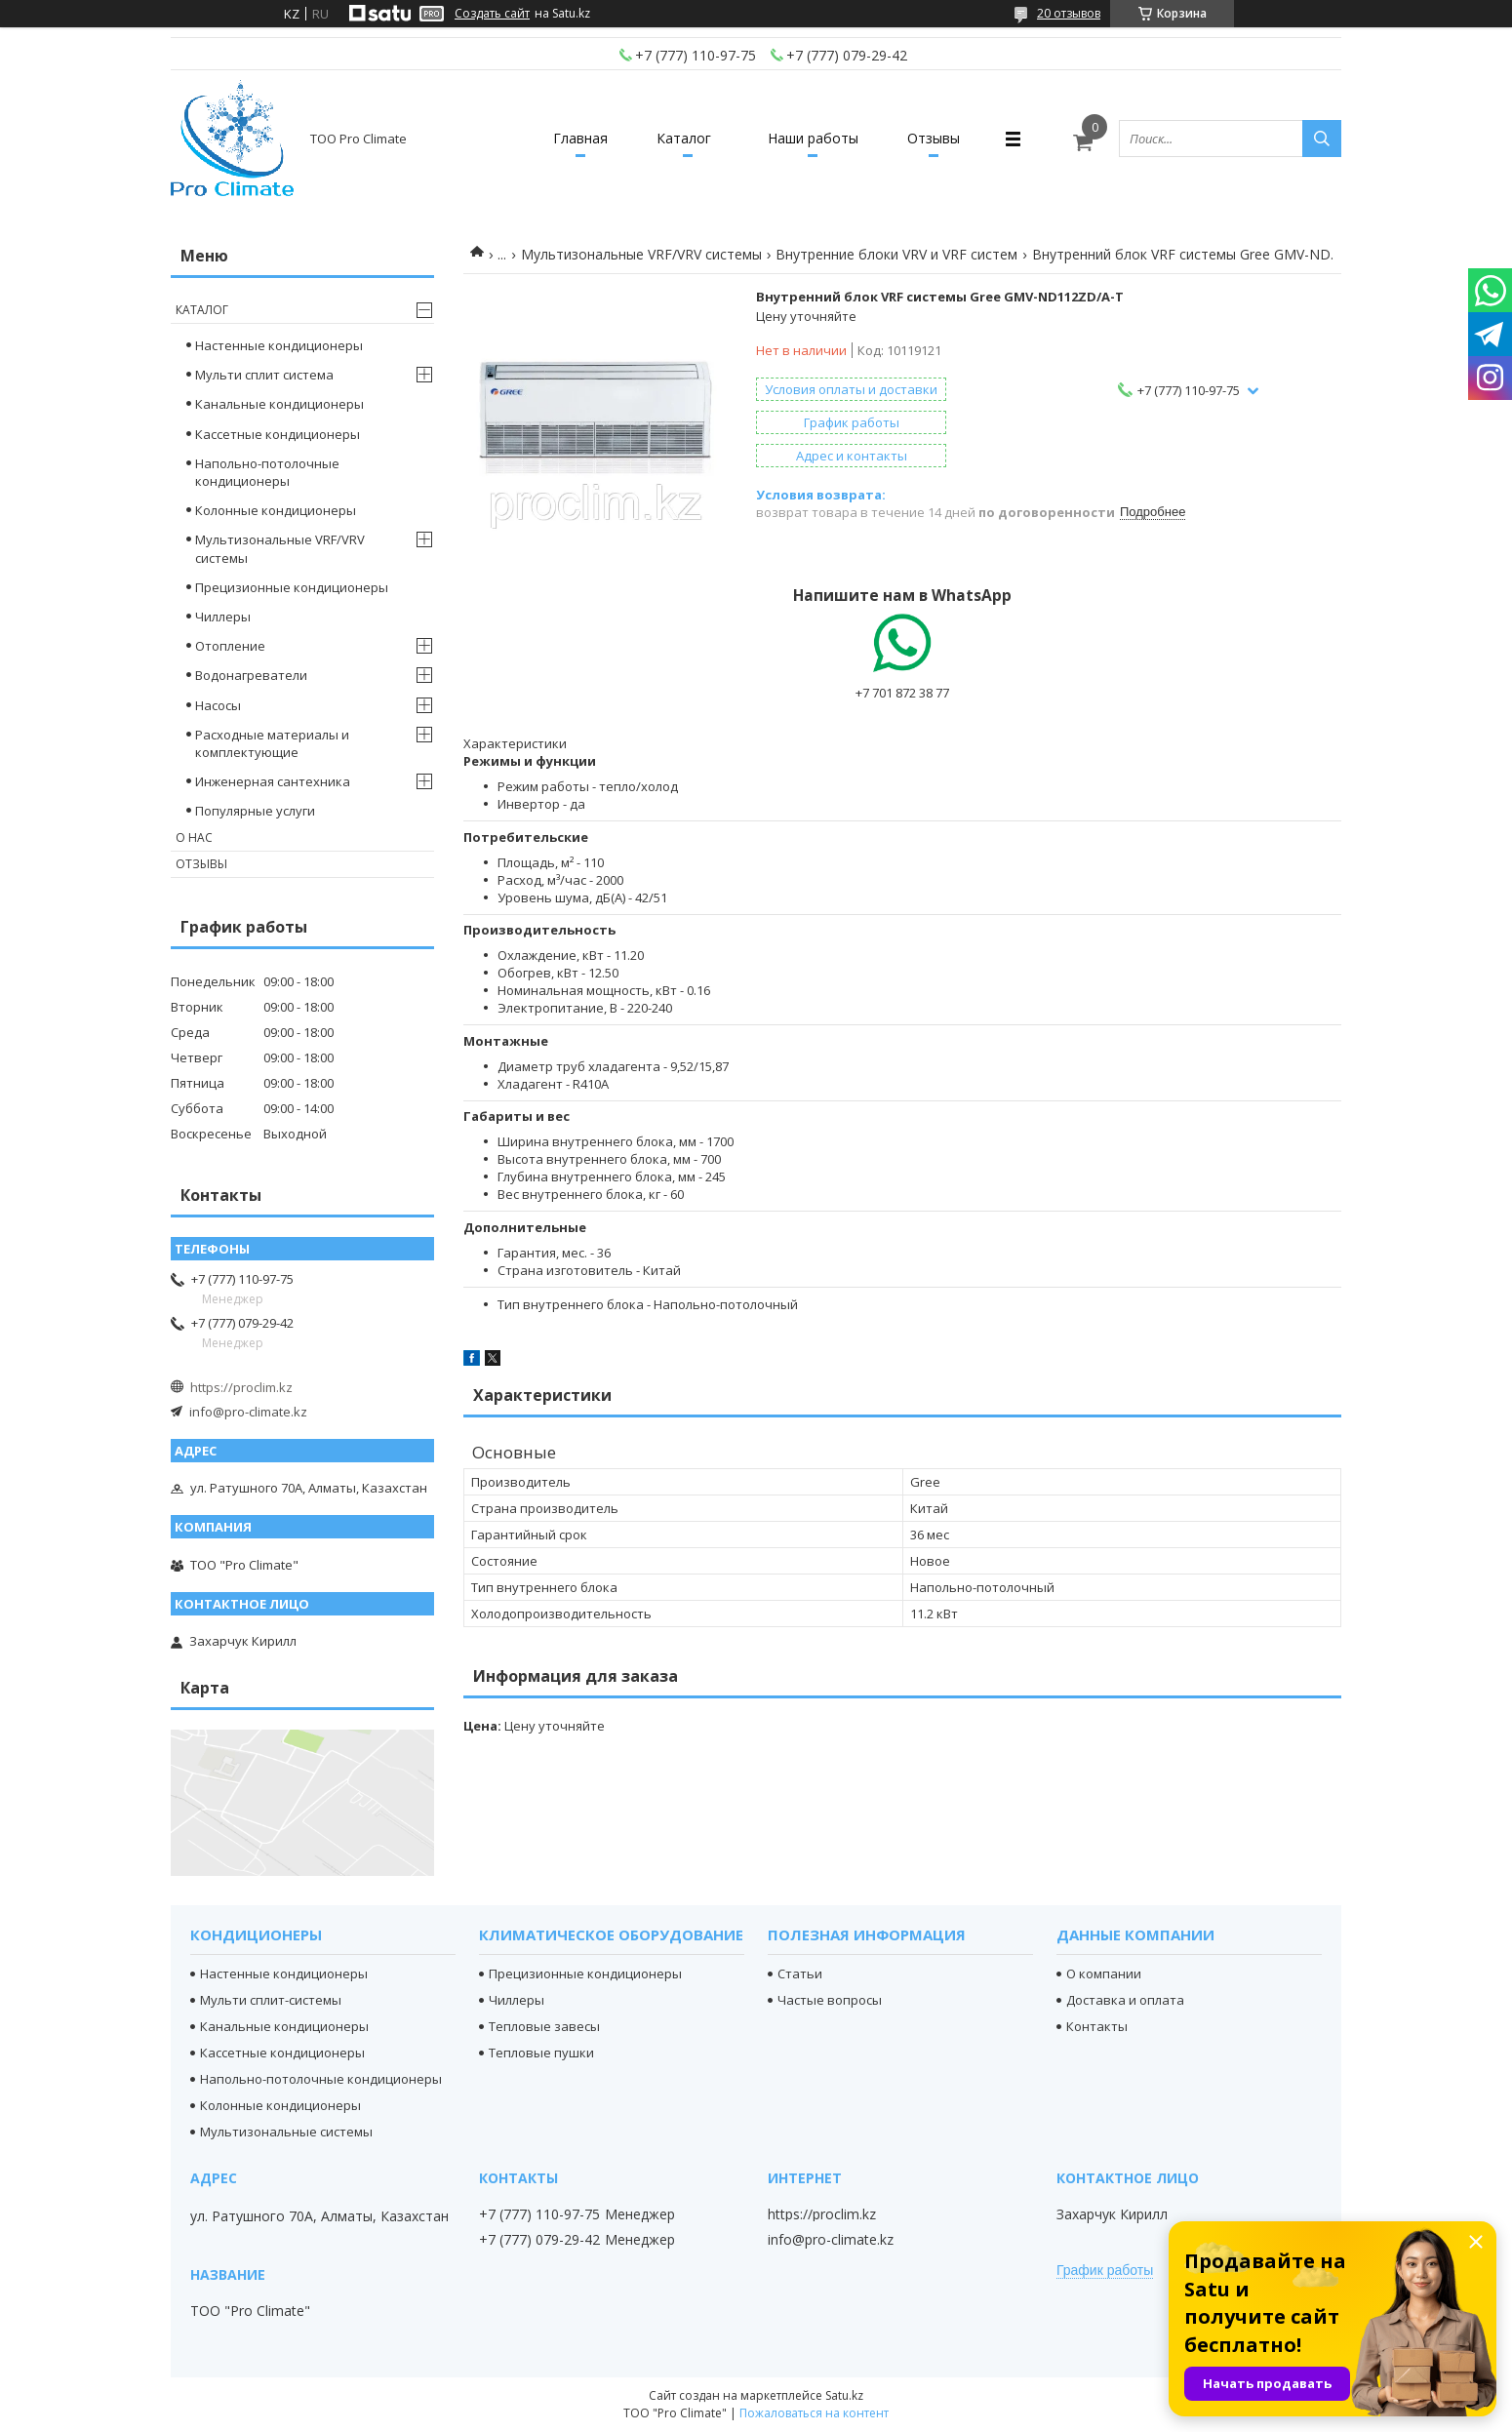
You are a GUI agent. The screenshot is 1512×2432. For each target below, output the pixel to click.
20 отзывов (1068, 13)
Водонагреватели (251, 675)
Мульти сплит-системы (270, 2000)
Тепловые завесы (544, 2026)
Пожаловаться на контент (814, 2413)
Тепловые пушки (541, 2052)
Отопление (230, 646)
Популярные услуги (255, 810)
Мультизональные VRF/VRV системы (641, 254)
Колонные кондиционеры (275, 510)
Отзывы (933, 138)
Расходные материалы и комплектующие (272, 743)
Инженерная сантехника (272, 781)
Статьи (799, 1973)
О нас (194, 837)
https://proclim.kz (241, 1387)
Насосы (218, 705)
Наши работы (813, 138)
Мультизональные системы (286, 2131)
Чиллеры (223, 616)
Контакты (1097, 2026)
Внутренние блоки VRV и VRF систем (896, 254)
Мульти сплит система (264, 374)
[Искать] (1321, 138)
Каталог (684, 138)
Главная (580, 138)
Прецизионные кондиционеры (291, 587)
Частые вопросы (829, 2000)
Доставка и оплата (1125, 2000)
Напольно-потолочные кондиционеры (267, 472)
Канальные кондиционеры (279, 404)
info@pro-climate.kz (248, 1411)
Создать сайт (492, 13)
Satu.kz (844, 2395)
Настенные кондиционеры (279, 345)
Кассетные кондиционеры (277, 434)
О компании (1103, 1973)
